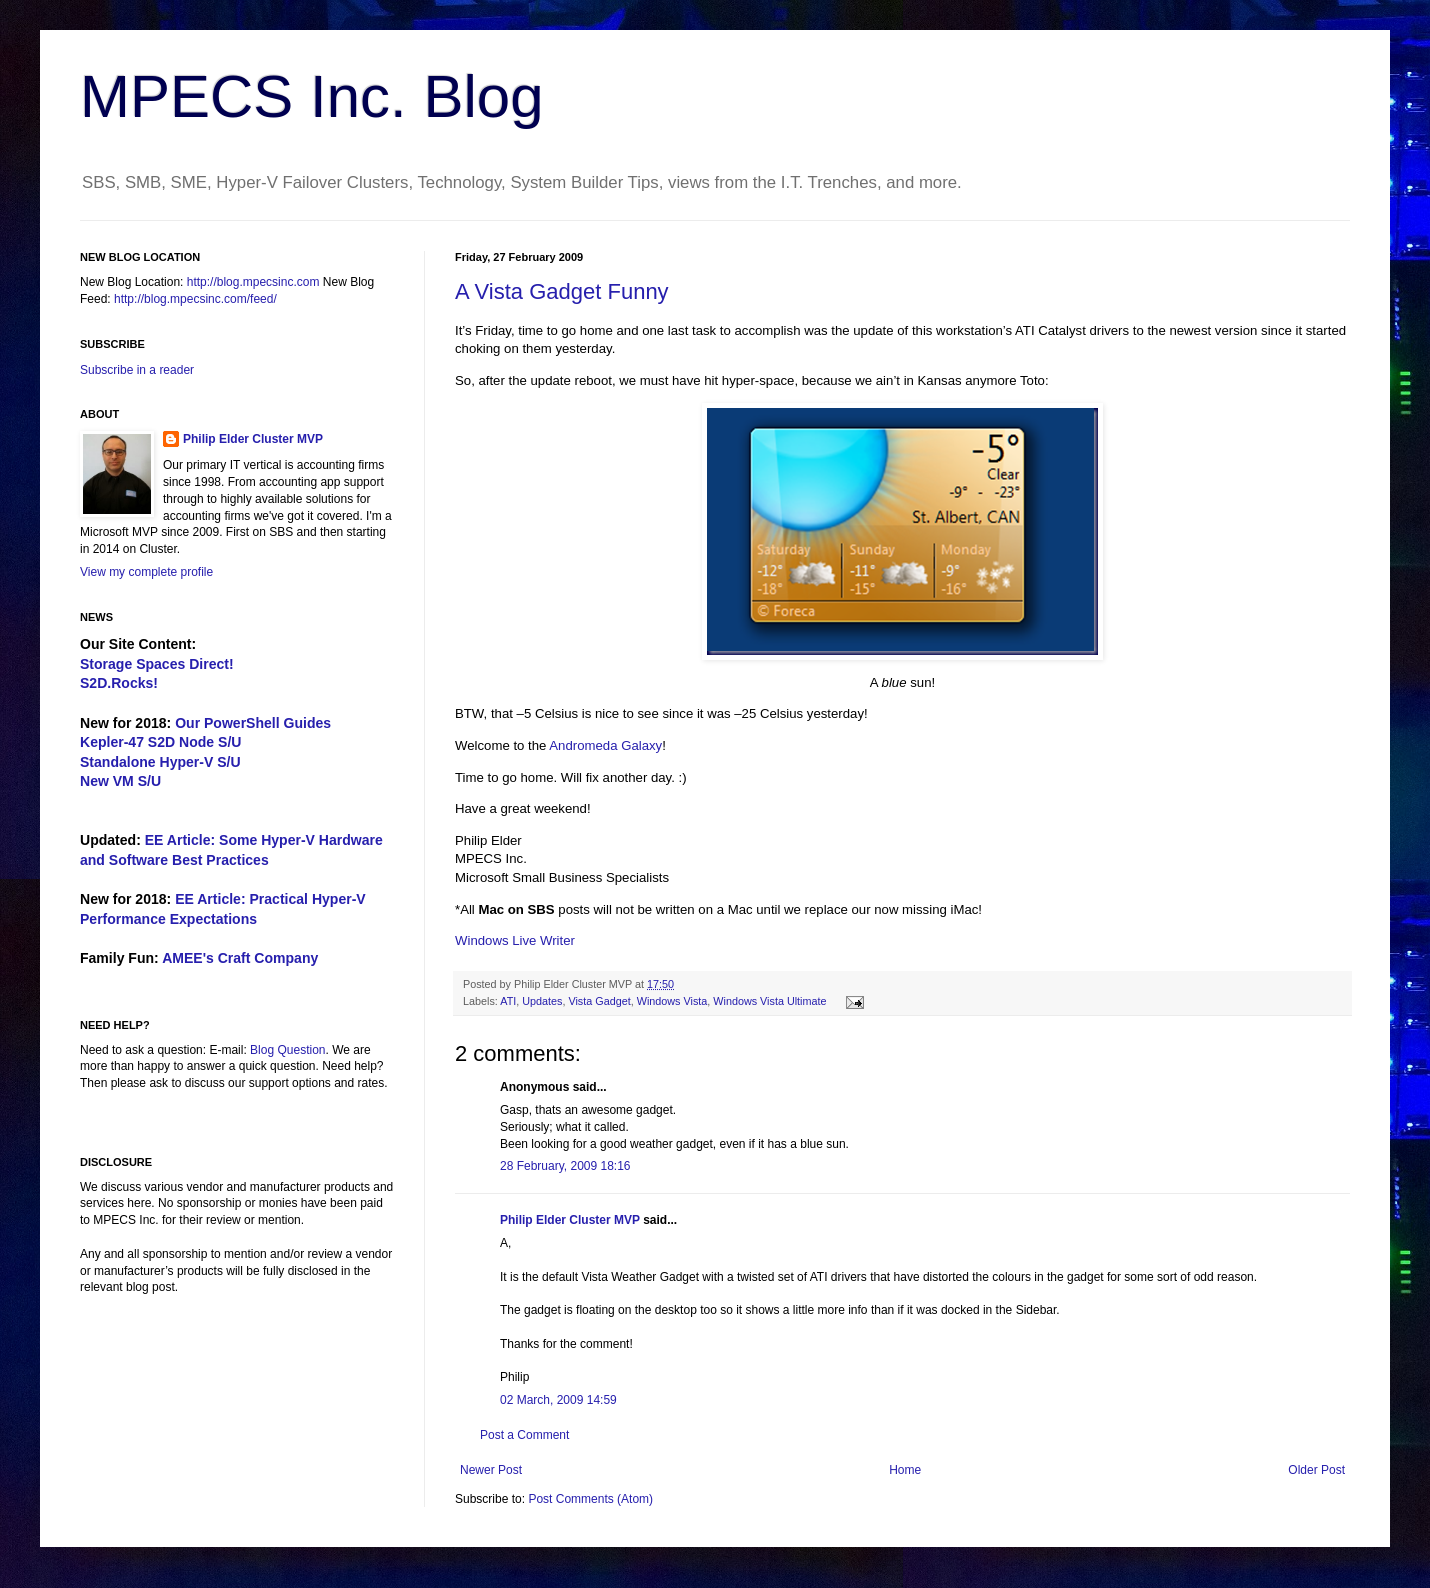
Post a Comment (524, 1435)
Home (905, 1470)
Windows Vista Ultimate (769, 1001)
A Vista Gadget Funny (562, 291)
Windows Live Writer (515, 940)
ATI (508, 1001)
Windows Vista (672, 1001)
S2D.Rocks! (119, 683)
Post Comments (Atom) (590, 1499)
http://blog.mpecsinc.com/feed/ (195, 299)
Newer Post (491, 1470)
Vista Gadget (599, 1001)
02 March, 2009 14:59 (558, 1400)
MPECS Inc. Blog (312, 96)
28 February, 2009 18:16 (565, 1166)
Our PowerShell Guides (253, 723)
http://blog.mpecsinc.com (253, 282)
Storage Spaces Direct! (157, 664)
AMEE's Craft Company (240, 958)
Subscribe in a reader (137, 370)
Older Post (1316, 1470)
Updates (542, 1001)
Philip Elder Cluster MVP (570, 1220)
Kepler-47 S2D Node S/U (160, 742)
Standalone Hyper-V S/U (160, 762)
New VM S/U (120, 781)
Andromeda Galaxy (605, 745)
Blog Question (287, 1050)
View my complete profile (146, 572)
